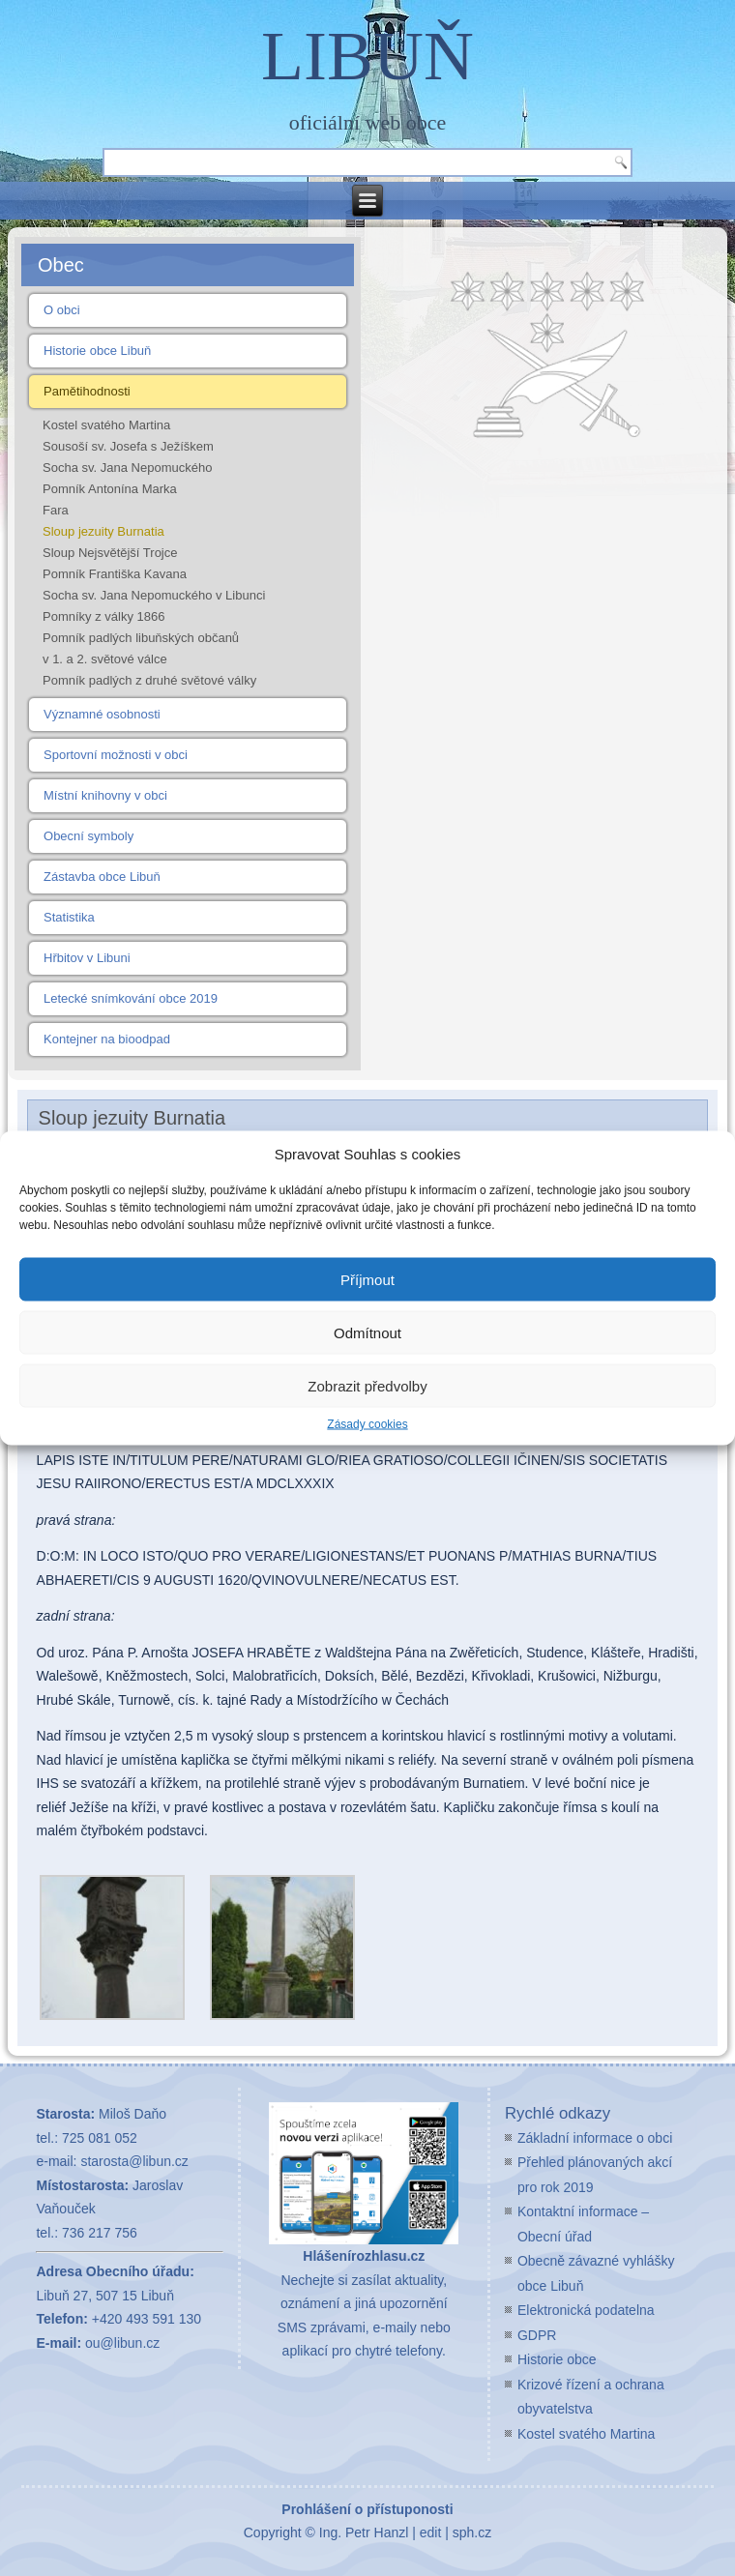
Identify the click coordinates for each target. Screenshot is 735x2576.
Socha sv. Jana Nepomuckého (127, 467)
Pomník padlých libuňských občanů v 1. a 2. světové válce (141, 648)
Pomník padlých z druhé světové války (149, 680)
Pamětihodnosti (87, 391)
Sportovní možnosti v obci (116, 754)
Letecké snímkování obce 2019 (131, 998)
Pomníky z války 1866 (103, 616)
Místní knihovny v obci (105, 795)
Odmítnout (367, 1332)
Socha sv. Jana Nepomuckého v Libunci (154, 595)
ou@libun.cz (122, 2343)
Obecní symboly (88, 836)
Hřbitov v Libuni (87, 958)
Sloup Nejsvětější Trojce (110, 552)
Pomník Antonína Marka (110, 489)
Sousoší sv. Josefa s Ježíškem (128, 446)
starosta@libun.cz (134, 2161)
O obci (62, 310)
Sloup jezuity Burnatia (103, 531)
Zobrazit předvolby (367, 1385)
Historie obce (557, 2359)
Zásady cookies (367, 1424)
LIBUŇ (367, 56)
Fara (56, 510)
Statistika (69, 917)
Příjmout (367, 1279)
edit (431, 2532)
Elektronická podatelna (586, 2310)
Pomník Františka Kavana (115, 574)
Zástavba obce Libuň (102, 876)
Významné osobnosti (102, 714)
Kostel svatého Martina (106, 425)
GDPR (536, 2335)
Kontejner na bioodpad (107, 1039)
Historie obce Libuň (97, 350)
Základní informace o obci (594, 2138)
